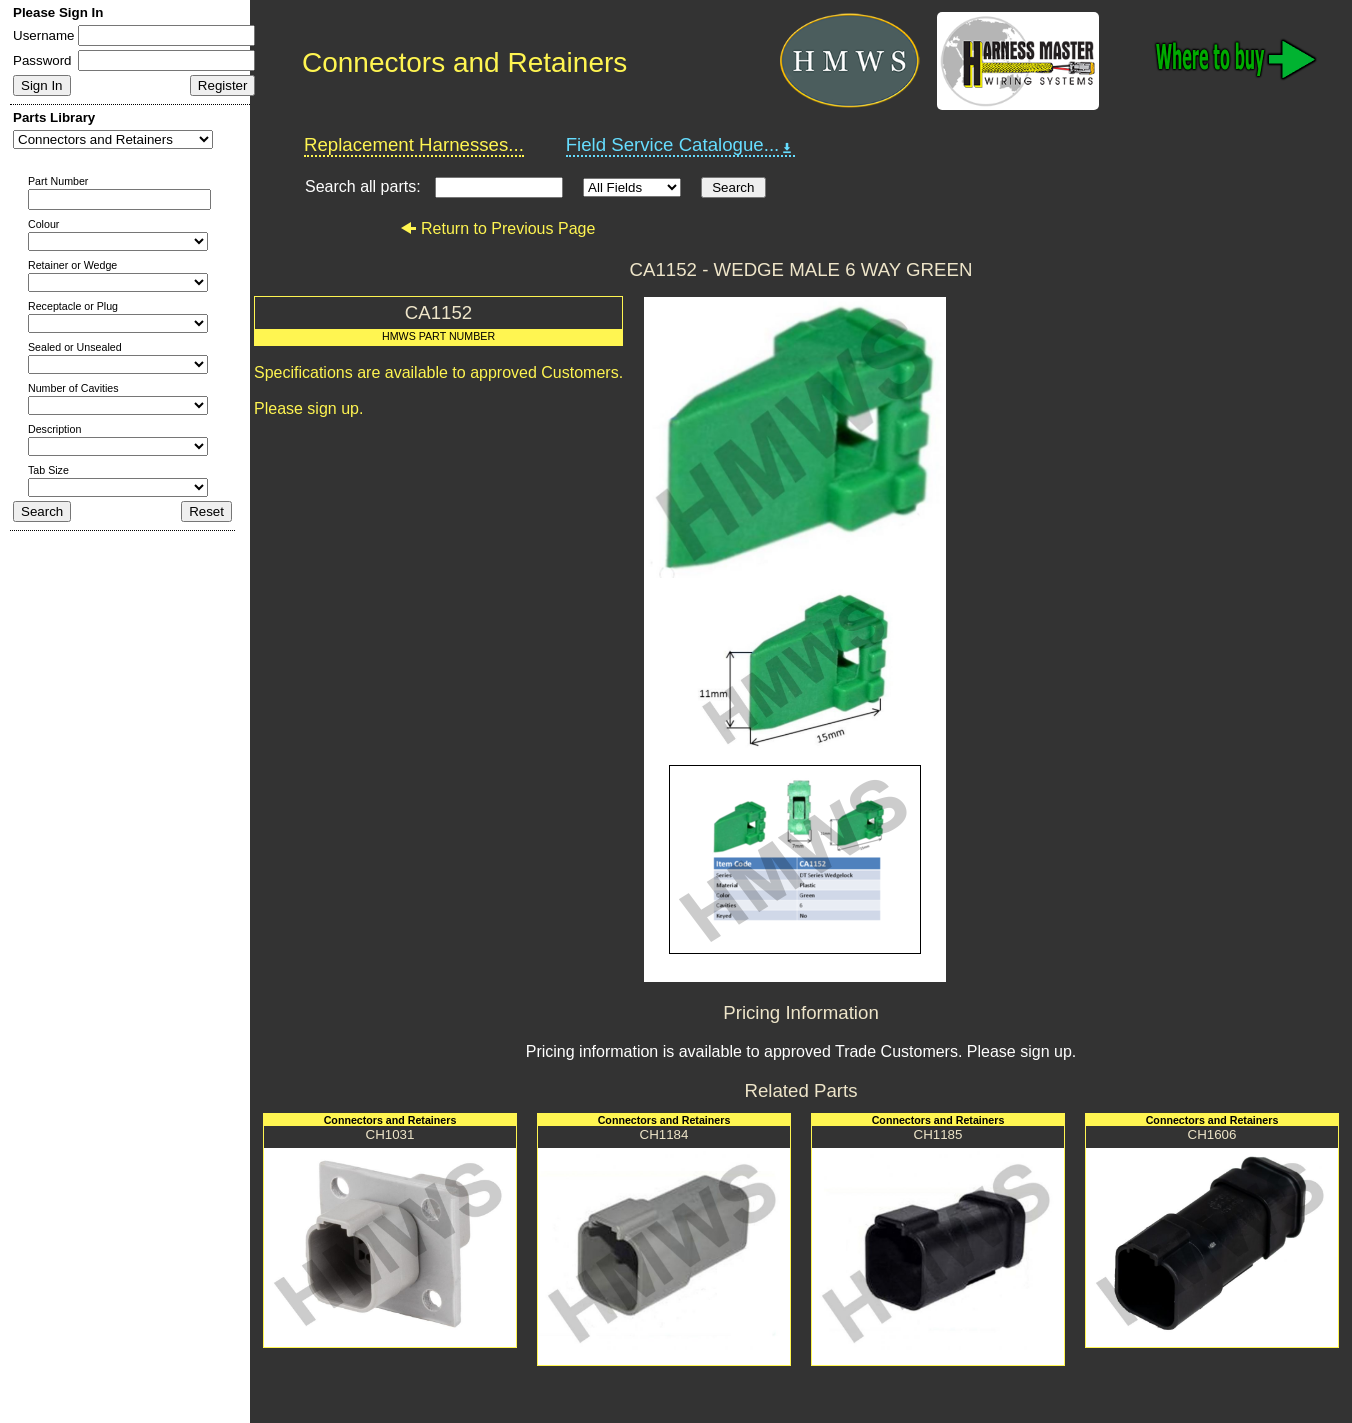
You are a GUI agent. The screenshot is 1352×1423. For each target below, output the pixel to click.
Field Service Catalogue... (681, 145)
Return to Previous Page (497, 228)
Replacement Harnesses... (414, 144)
